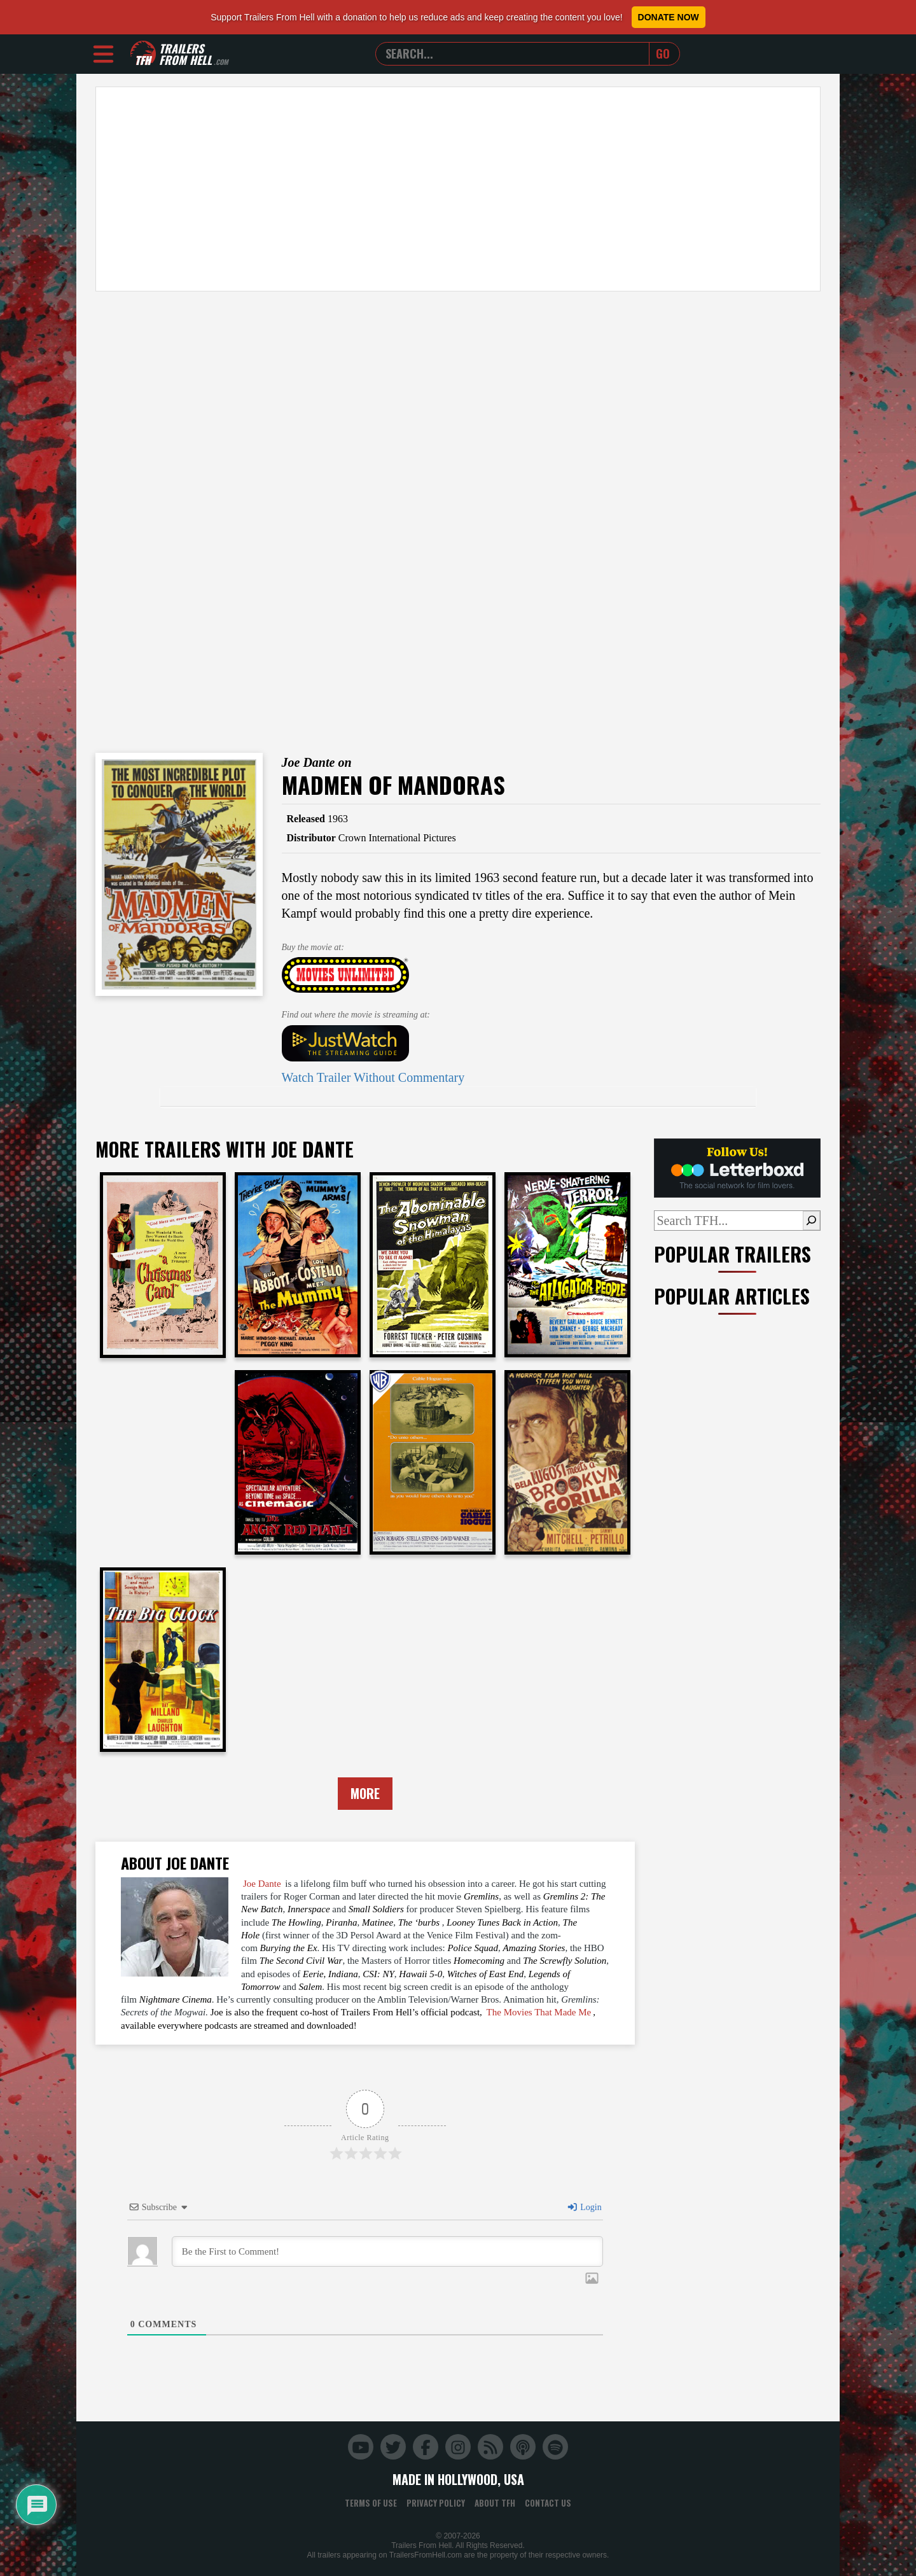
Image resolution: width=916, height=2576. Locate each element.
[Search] (811, 1220)
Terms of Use (371, 2502)
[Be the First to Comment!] (387, 2251)
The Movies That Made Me (539, 2012)
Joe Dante (262, 1884)
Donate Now (668, 17)
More (365, 1793)
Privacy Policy (435, 2502)
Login (584, 2207)
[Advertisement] (458, 189)
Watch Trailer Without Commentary (373, 1077)
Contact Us (548, 2502)
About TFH (495, 2502)
